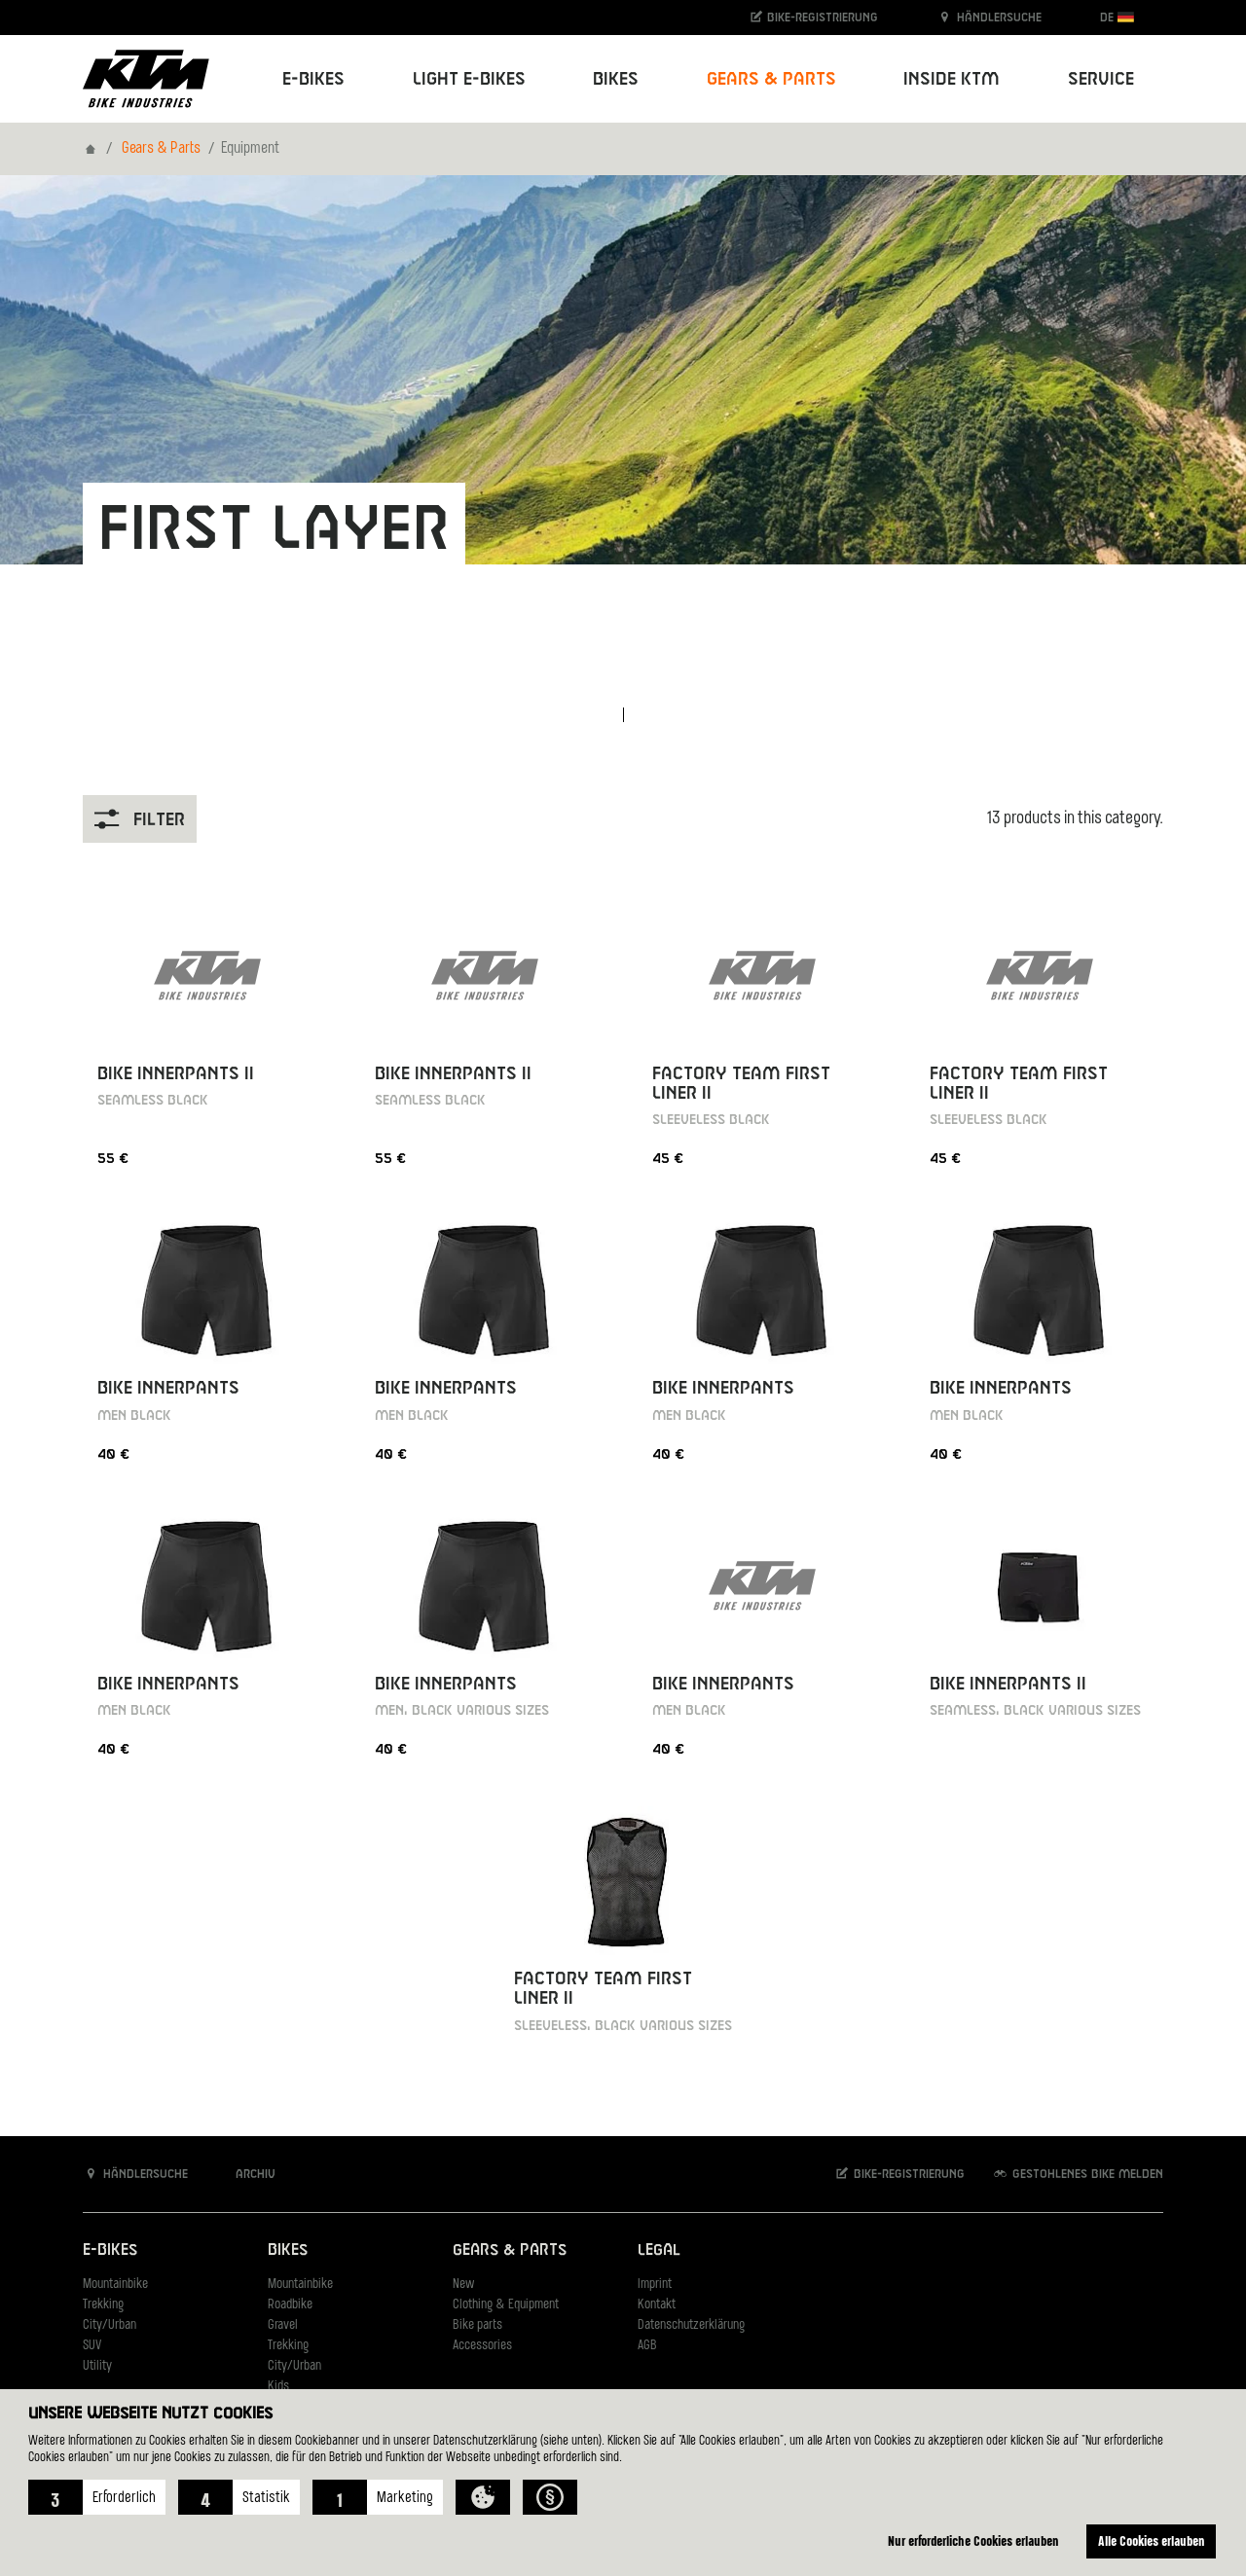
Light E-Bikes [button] (469, 79)
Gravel (283, 2325)
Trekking (103, 2305)
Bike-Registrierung (813, 17)
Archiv (245, 2173)
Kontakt (657, 2305)
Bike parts (477, 2325)
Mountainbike (115, 2284)
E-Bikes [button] (313, 79)
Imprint (655, 2284)
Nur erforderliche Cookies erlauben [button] (973, 2540)
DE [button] (1117, 17)
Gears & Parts (161, 149)
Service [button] (1101, 79)
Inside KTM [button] (951, 79)
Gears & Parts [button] (771, 79)
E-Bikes (110, 2250)
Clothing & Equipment (506, 2305)
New (463, 2284)
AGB (647, 2346)
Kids (278, 2386)
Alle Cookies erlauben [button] (1151, 2540)
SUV (92, 2346)
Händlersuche (989, 17)
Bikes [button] (616, 79)
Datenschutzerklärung (691, 2325)
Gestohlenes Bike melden (1077, 2173)
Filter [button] (139, 819)
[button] (96, 2497)
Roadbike (290, 2305)
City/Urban (109, 2325)
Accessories (482, 2346)
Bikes (288, 2250)
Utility (97, 2366)
